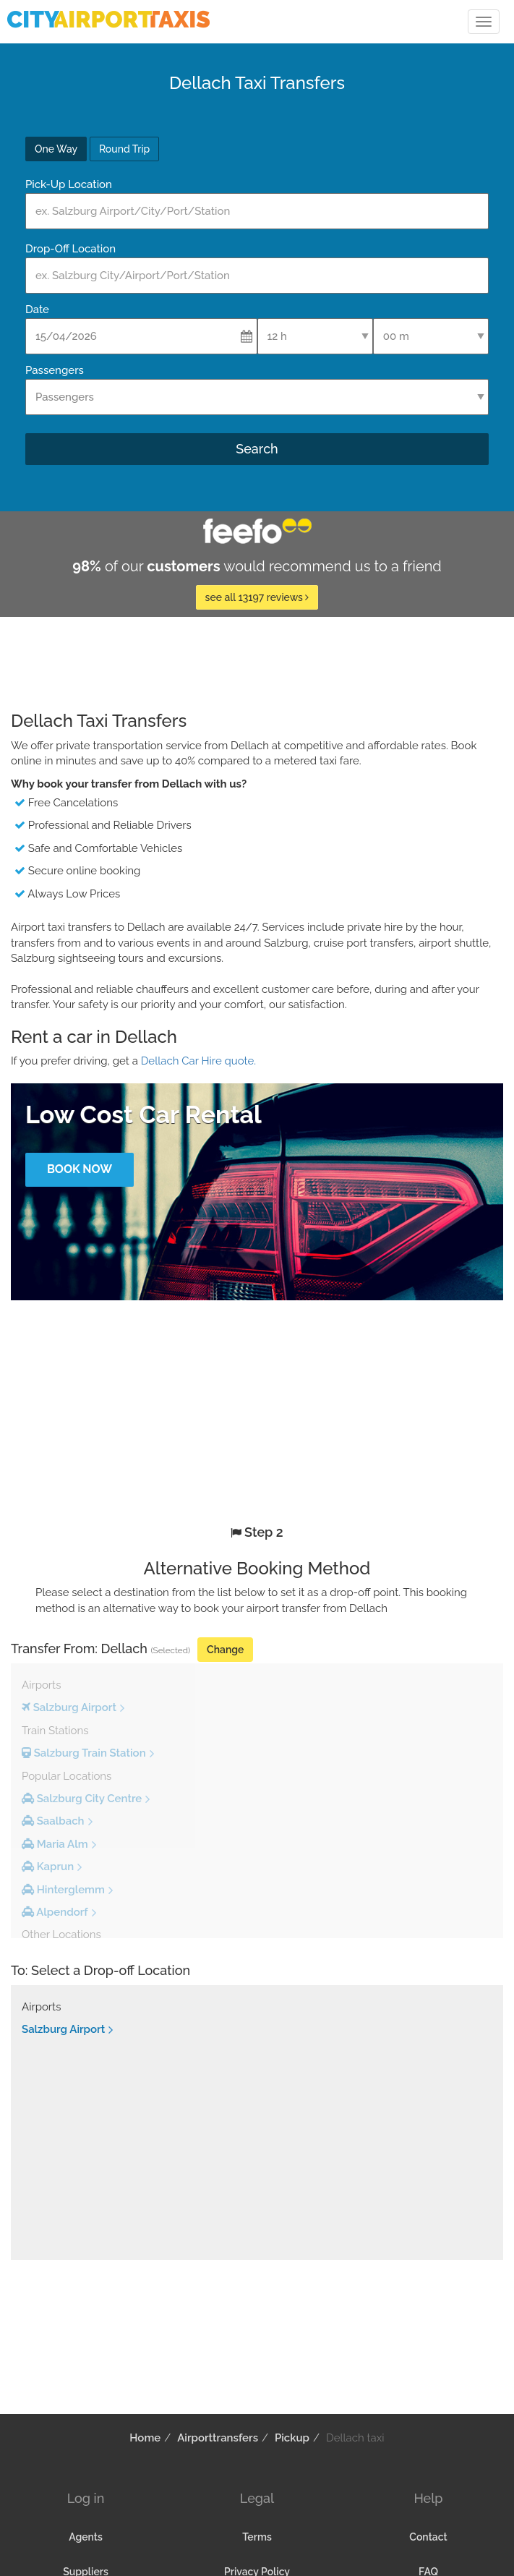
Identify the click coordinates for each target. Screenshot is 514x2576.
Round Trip (124, 149)
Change (225, 1649)
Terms (257, 2537)
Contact (428, 2537)
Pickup (292, 2437)
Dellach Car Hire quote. (198, 1060)
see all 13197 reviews (257, 597)
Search (257, 448)
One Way (56, 149)
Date (37, 309)
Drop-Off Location (70, 248)
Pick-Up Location (68, 184)
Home (144, 2437)
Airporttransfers (217, 2437)
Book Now (79, 1169)
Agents (86, 2537)
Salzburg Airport (63, 2029)
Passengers (54, 370)
